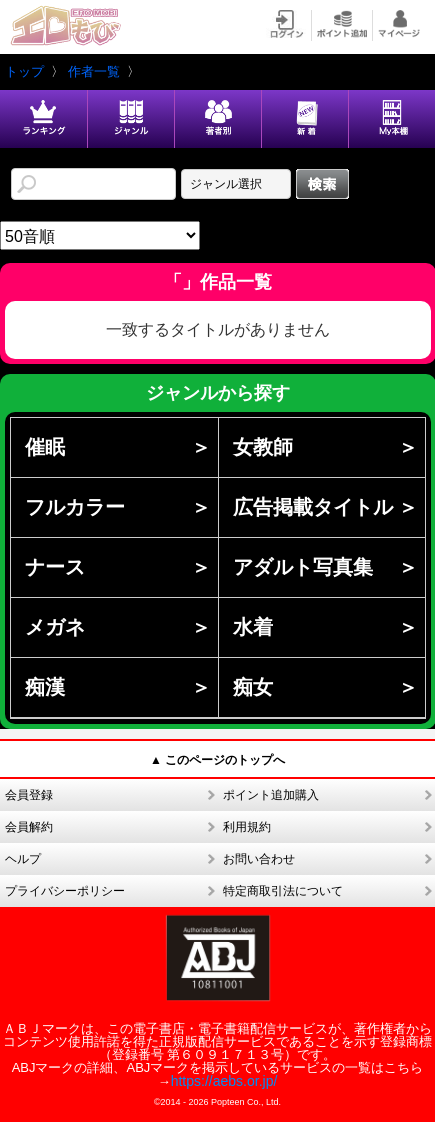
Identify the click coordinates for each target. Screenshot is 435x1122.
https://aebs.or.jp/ (224, 1081)
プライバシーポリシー (65, 891)
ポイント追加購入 (271, 795)
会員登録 (29, 795)
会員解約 (29, 827)
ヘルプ (23, 859)
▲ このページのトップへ (217, 760)
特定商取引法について (283, 891)
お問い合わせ (259, 859)
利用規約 (247, 827)
